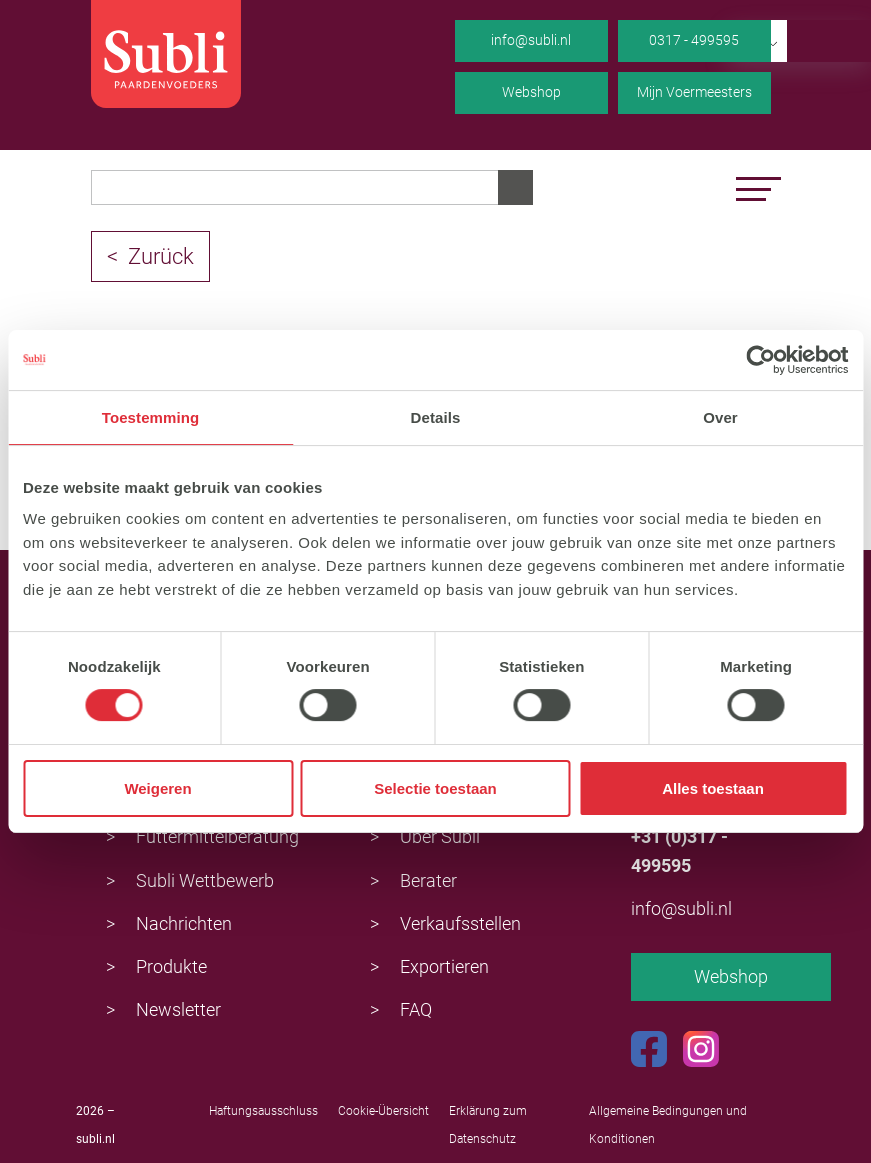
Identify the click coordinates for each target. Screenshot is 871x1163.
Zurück (161, 256)
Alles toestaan (713, 788)
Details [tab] (436, 417)
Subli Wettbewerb (205, 880)
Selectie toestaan (435, 788)
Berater (428, 880)
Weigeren (157, 788)
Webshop (531, 92)
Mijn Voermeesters (694, 92)
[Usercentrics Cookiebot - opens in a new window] (760, 360)
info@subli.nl (531, 40)
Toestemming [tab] (151, 417)
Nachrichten (184, 923)
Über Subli (440, 836)
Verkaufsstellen (460, 923)
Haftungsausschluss (263, 1111)
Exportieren (444, 966)
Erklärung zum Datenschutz (488, 1125)
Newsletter (178, 1009)
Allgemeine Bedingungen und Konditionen (668, 1125)
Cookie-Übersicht (383, 1111)
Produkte (171, 966)
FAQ (416, 1009)
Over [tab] (720, 417)
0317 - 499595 (694, 40)
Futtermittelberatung (217, 836)
